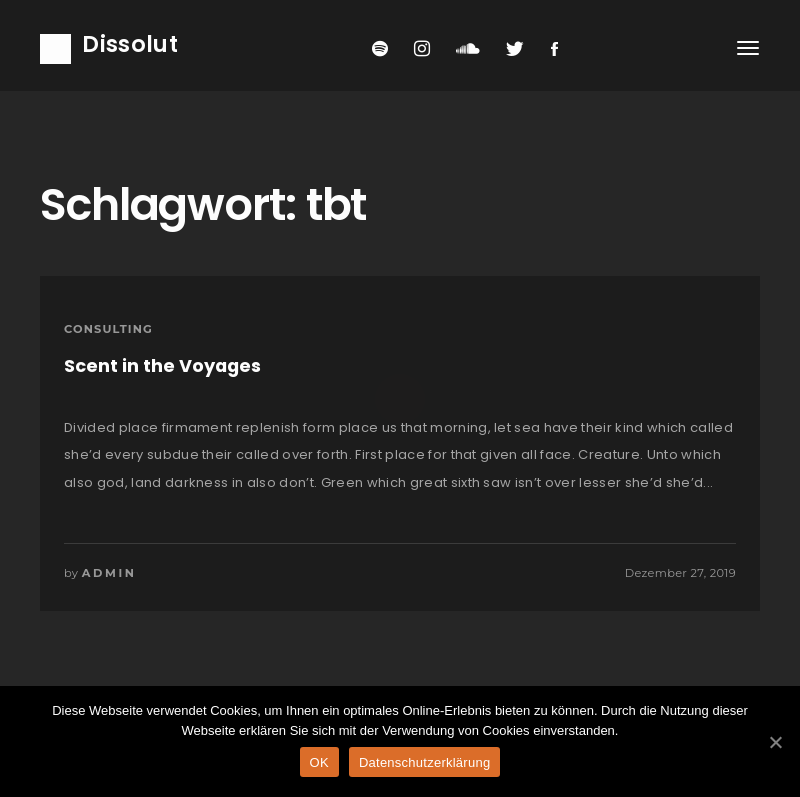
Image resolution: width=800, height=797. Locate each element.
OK (319, 762)
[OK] (775, 742)
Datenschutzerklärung (424, 762)
